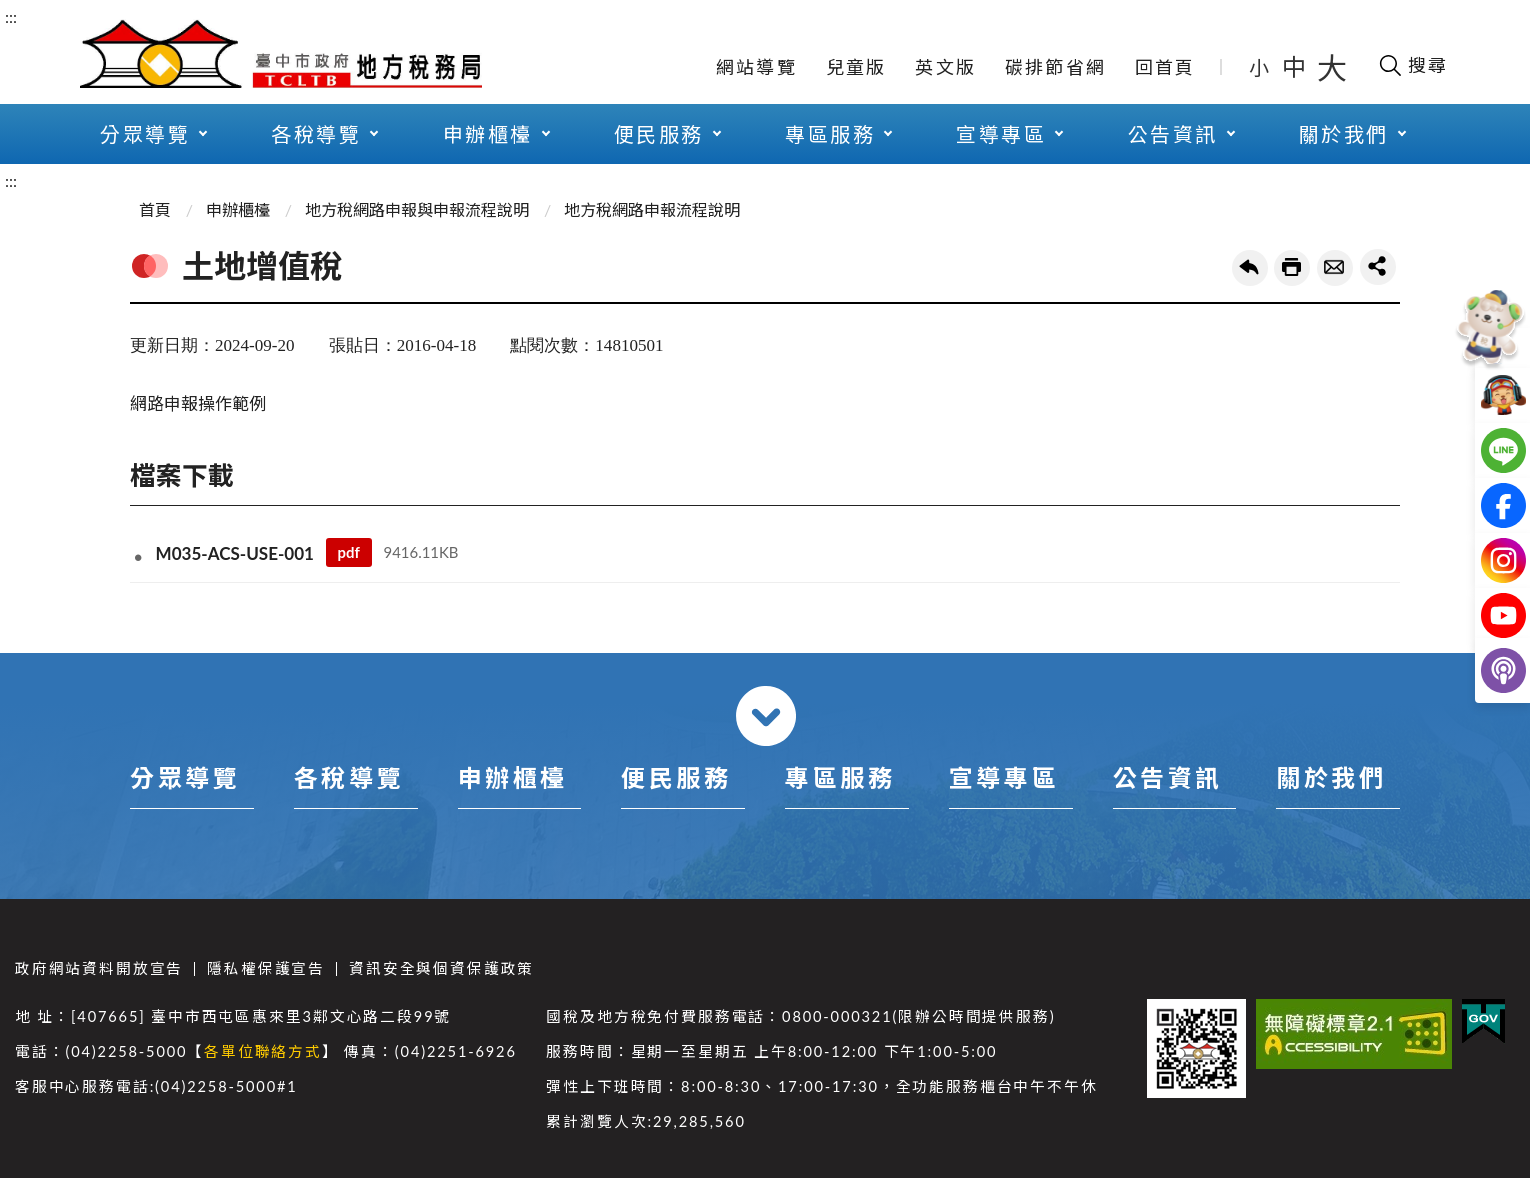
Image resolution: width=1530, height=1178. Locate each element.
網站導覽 (756, 67)
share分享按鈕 (1378, 267)
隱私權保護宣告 (266, 968)
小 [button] (1260, 67)
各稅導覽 (316, 134)
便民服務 (659, 134)
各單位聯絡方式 (263, 1051)
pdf (348, 552)
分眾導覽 (145, 134)
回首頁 (1165, 67)
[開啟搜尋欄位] (1412, 65)
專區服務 (830, 134)
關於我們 (1344, 134)
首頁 (155, 209)
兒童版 (856, 67)
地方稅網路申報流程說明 (652, 209)
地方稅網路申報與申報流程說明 (417, 209)
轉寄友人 (1335, 268)
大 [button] (1332, 67)
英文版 (945, 67)
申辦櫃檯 (488, 134)
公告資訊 (1173, 134)
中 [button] (1296, 66)
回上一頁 (1250, 268)
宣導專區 (1001, 134)
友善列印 (1292, 268)
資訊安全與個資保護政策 (441, 968)
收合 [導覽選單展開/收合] (766, 716)
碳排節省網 (1055, 67)
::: (11, 16)
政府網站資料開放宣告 (99, 968)
